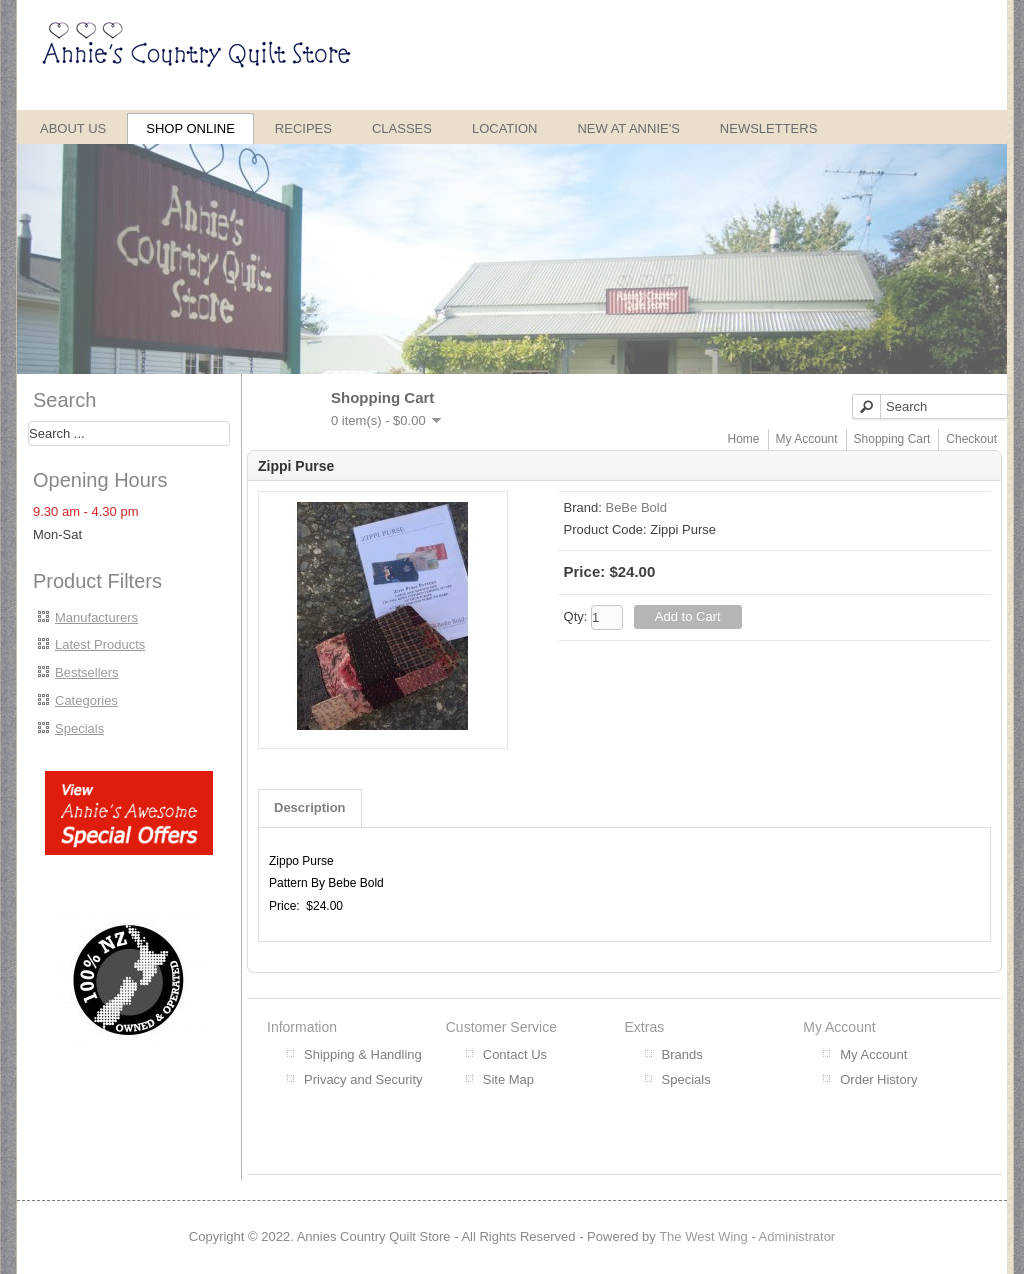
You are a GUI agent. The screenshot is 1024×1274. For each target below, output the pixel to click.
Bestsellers (87, 672)
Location (505, 128)
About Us (73, 128)
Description (310, 807)
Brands (682, 1054)
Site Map (508, 1079)
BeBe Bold (635, 507)
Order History (878, 1079)
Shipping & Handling (363, 1054)
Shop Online (190, 128)
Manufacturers (96, 617)
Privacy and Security (363, 1079)
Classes (402, 128)
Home (744, 439)
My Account (807, 439)
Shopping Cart (892, 439)
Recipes (303, 128)
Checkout (971, 439)
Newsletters (769, 128)
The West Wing (703, 1236)
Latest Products (100, 644)
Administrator (797, 1236)
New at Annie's (628, 128)
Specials (79, 728)
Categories (86, 700)
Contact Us (515, 1054)
